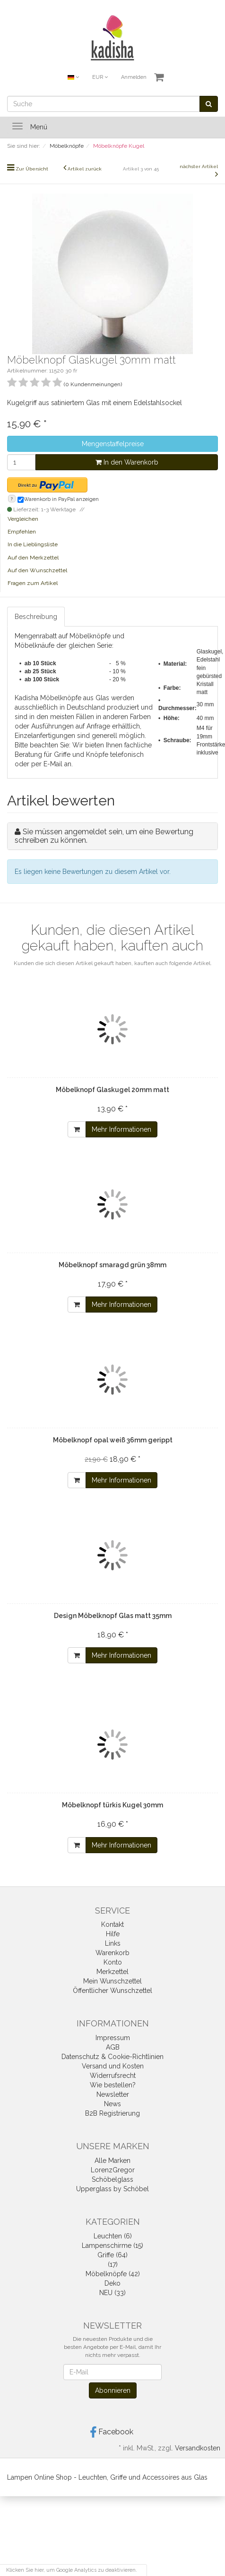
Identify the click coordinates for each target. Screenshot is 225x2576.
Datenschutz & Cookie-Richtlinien (112, 2056)
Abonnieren (112, 2390)
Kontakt (112, 1924)
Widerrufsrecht (113, 2075)
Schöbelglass (112, 2179)
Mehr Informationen (121, 1129)
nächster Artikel (199, 166)
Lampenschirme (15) (112, 2245)
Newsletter (112, 2094)
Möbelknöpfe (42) (113, 2274)
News (112, 2104)
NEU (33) (112, 2292)
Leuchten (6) (113, 2236)
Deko (112, 2283)
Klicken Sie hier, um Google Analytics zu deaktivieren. (71, 2570)
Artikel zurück (85, 168)
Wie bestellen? (113, 2085)
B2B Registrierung (112, 2113)
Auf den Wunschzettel (37, 570)
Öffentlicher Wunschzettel (112, 1990)
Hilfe (113, 1934)
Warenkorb (112, 1953)
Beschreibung (36, 616)
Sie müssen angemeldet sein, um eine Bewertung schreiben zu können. (104, 836)
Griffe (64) (112, 2255)
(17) (113, 2264)
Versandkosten (197, 2448)
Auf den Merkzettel (33, 557)
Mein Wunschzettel (112, 1981)
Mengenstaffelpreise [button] (113, 444)
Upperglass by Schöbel (112, 2189)
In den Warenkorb (126, 462)
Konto (113, 1962)
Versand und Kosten (113, 2066)
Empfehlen (22, 531)
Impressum (112, 2038)
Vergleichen (23, 519)
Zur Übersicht (32, 168)
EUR (100, 77)
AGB (113, 2047)
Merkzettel (112, 1971)
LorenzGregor (113, 2170)
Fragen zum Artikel (33, 583)
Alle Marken (112, 2160)
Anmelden (134, 77)
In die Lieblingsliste (33, 544)
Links (113, 1943)
